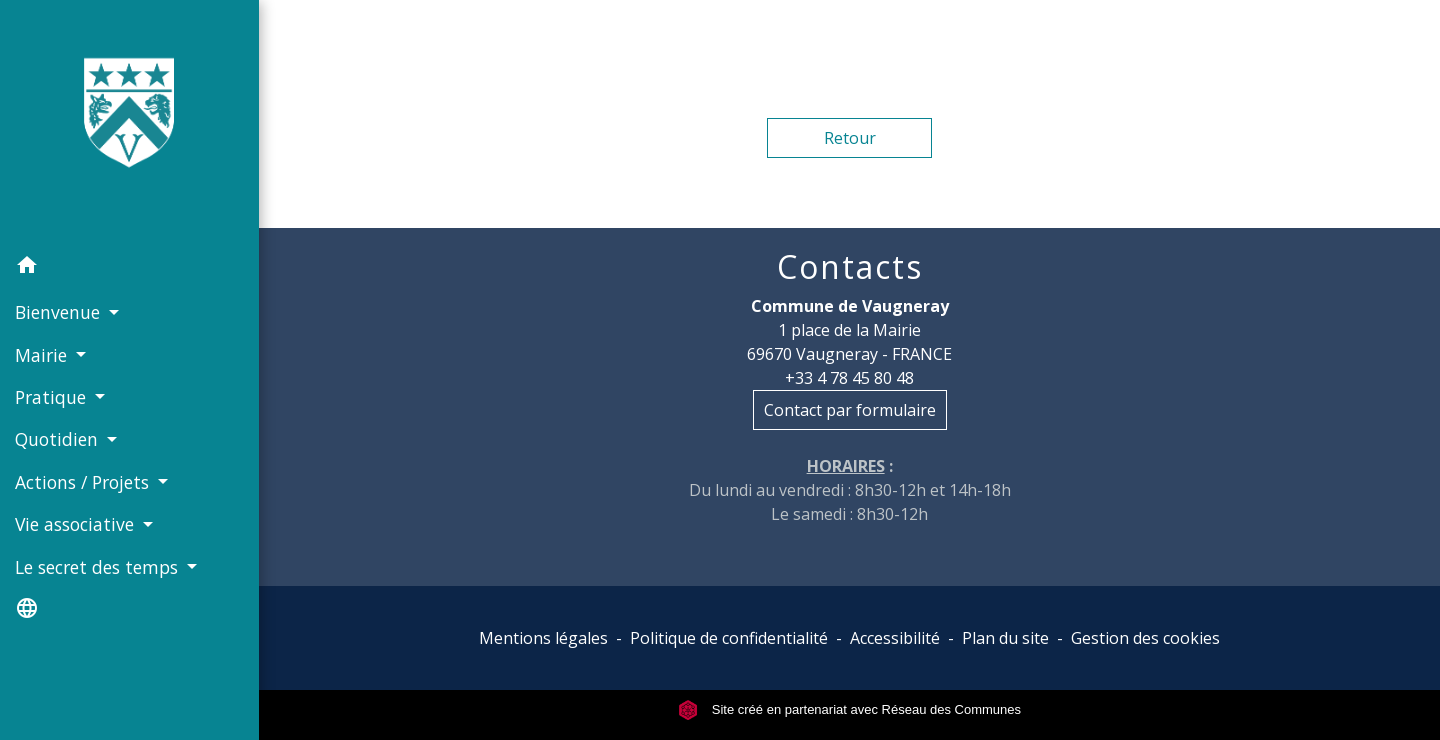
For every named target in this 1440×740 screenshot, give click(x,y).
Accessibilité (895, 638)
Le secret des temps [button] (99, 567)
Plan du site (1005, 638)
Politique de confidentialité (729, 638)
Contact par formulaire (850, 410)
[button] (129, 268)
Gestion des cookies (1145, 638)
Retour (850, 138)
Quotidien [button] (59, 439)
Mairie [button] (43, 355)
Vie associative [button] (77, 524)
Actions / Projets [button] (84, 482)
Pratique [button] (53, 397)
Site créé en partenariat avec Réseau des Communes (849, 709)
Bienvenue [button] (60, 312)
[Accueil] (129, 122)
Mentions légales (543, 638)
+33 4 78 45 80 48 (849, 378)
